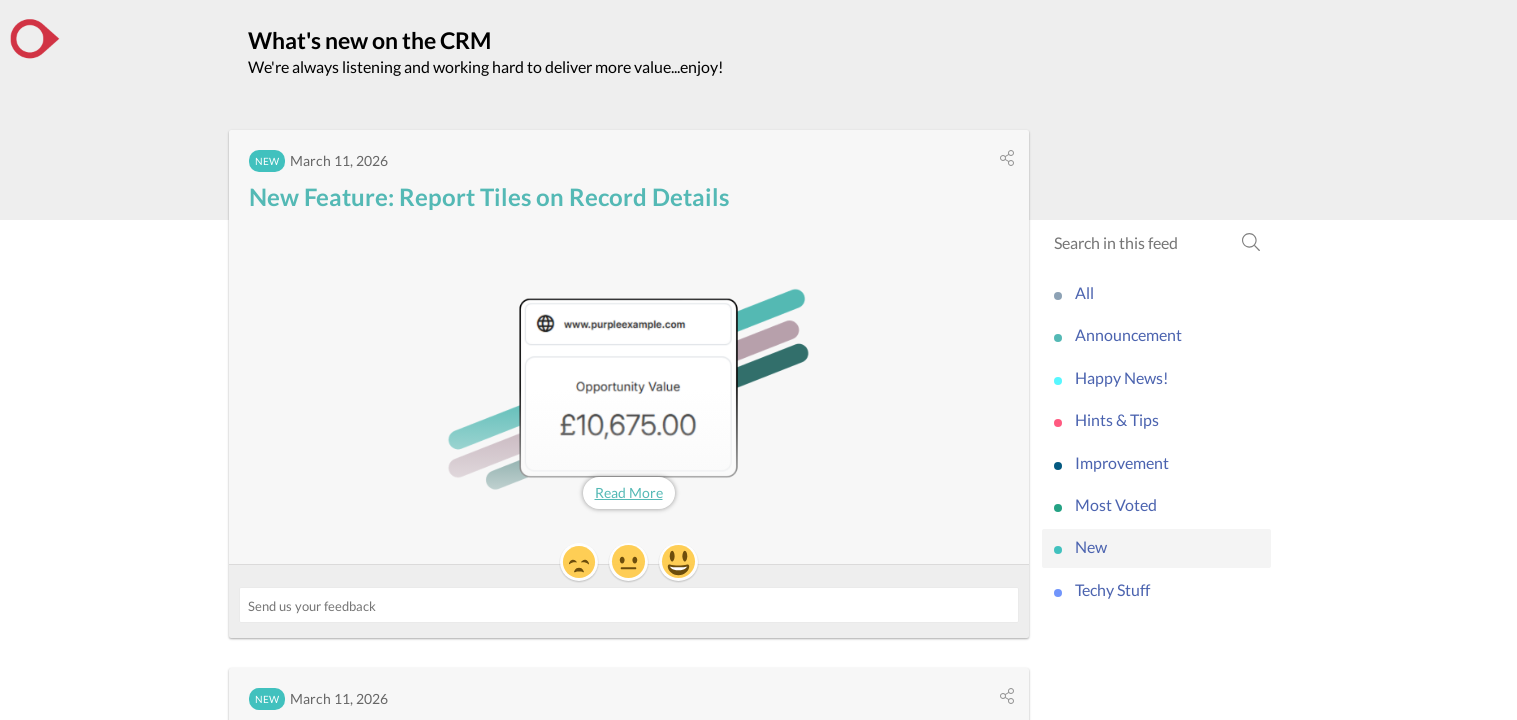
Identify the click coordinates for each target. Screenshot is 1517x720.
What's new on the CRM (369, 40)
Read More (629, 492)
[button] (1007, 158)
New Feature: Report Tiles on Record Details (489, 196)
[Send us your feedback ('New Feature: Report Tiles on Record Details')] (629, 605)
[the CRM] (35, 39)
